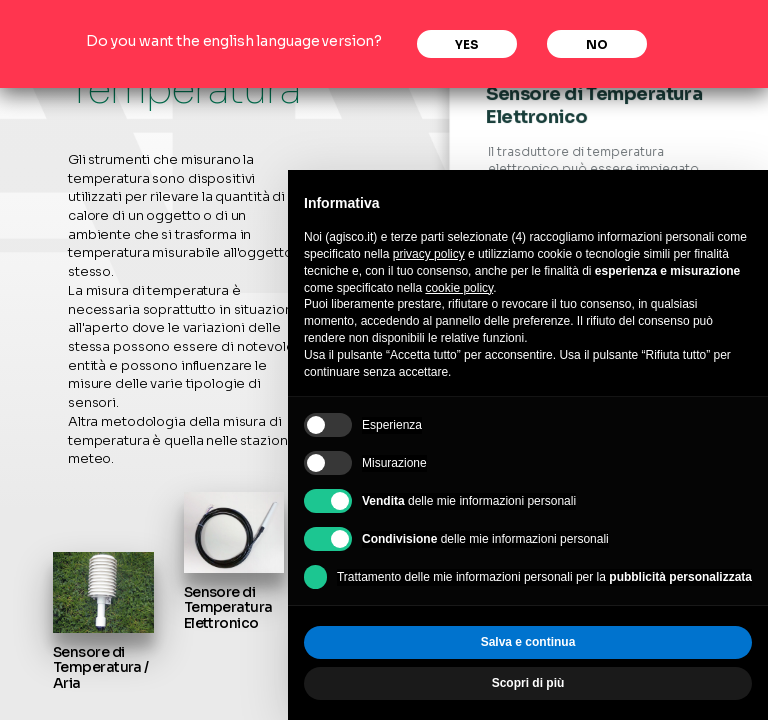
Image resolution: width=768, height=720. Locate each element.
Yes (467, 44)
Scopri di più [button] (528, 683)
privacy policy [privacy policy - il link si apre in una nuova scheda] (429, 254)
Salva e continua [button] (528, 642)
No (597, 44)
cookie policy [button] (459, 288)
